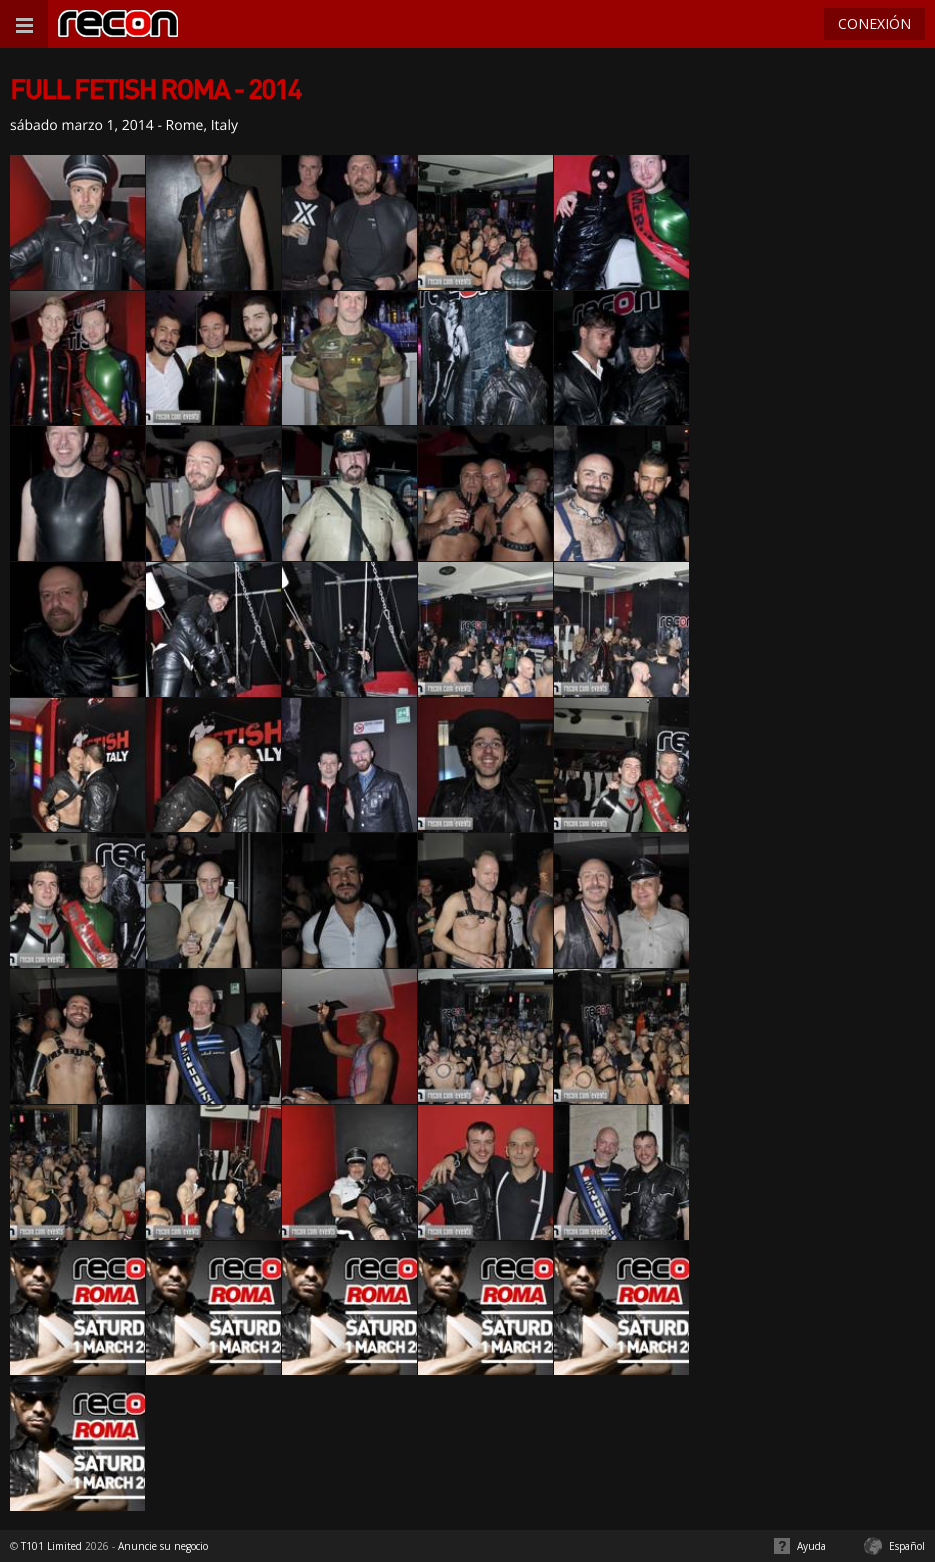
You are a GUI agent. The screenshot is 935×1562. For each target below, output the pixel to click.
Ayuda (811, 1546)
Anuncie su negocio (163, 1546)
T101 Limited (51, 1546)
